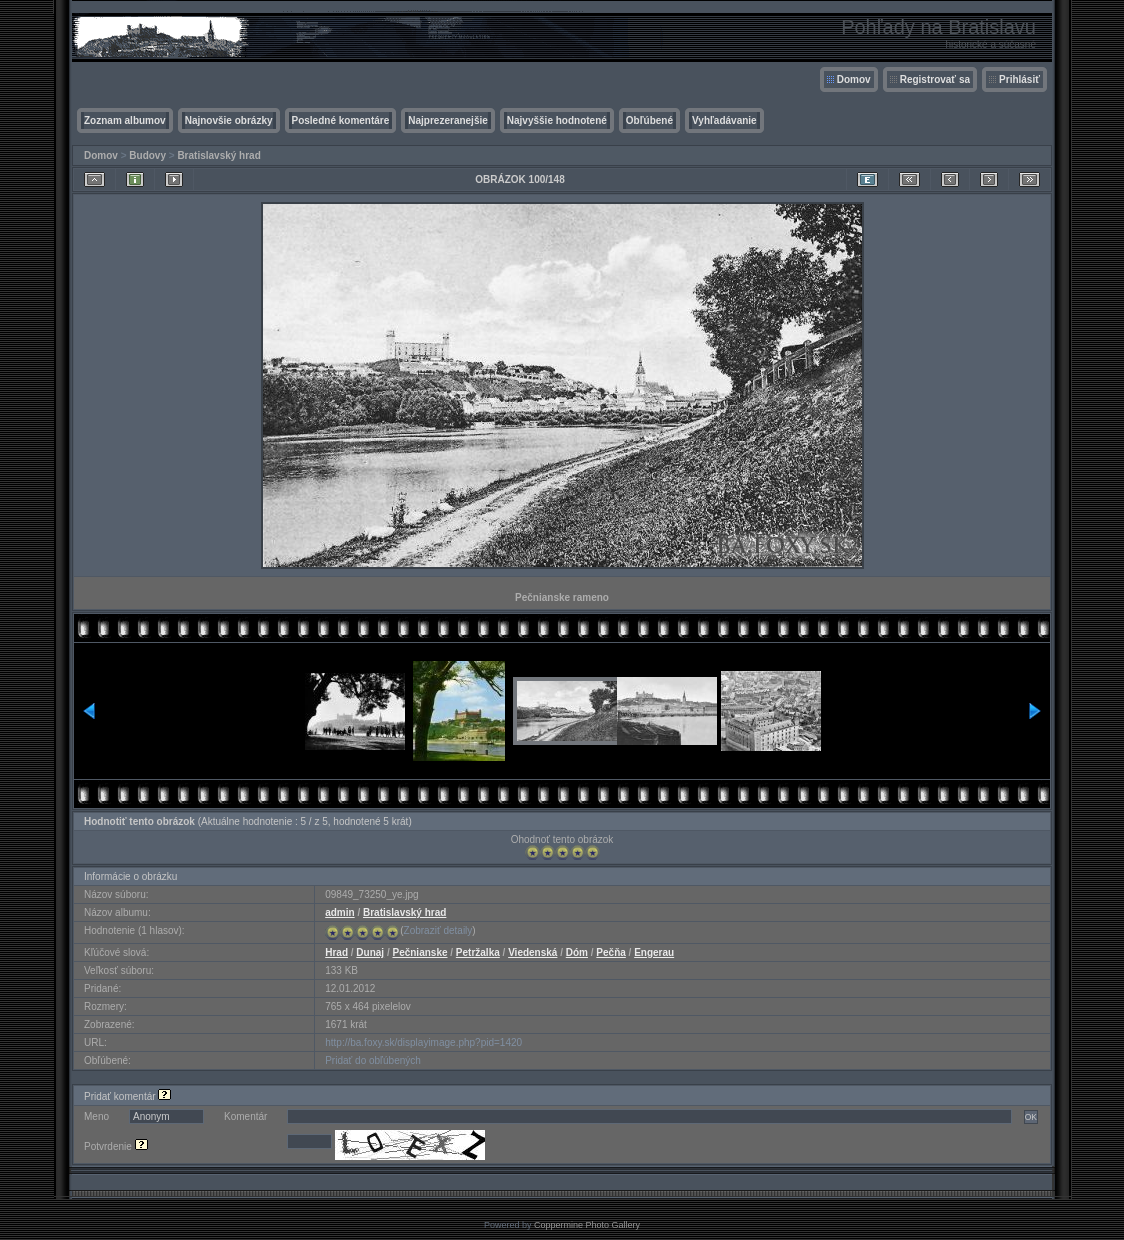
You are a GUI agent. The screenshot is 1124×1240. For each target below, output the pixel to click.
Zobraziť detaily (438, 930)
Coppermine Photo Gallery (587, 1225)
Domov (854, 79)
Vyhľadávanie (724, 120)
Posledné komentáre (341, 120)
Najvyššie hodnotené (557, 120)
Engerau (654, 952)
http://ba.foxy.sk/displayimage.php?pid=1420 (423, 1042)
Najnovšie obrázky (229, 120)
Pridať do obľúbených (373, 1060)
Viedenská (532, 952)
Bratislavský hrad (218, 155)
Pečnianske (419, 952)
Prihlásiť (1019, 79)
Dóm (577, 952)
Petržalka (478, 952)
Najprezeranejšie (448, 120)
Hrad (336, 952)
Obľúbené (649, 120)
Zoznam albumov (125, 120)
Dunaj (370, 952)
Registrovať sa (935, 79)
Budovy (147, 155)
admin (339, 912)
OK (1031, 1117)
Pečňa (610, 952)
